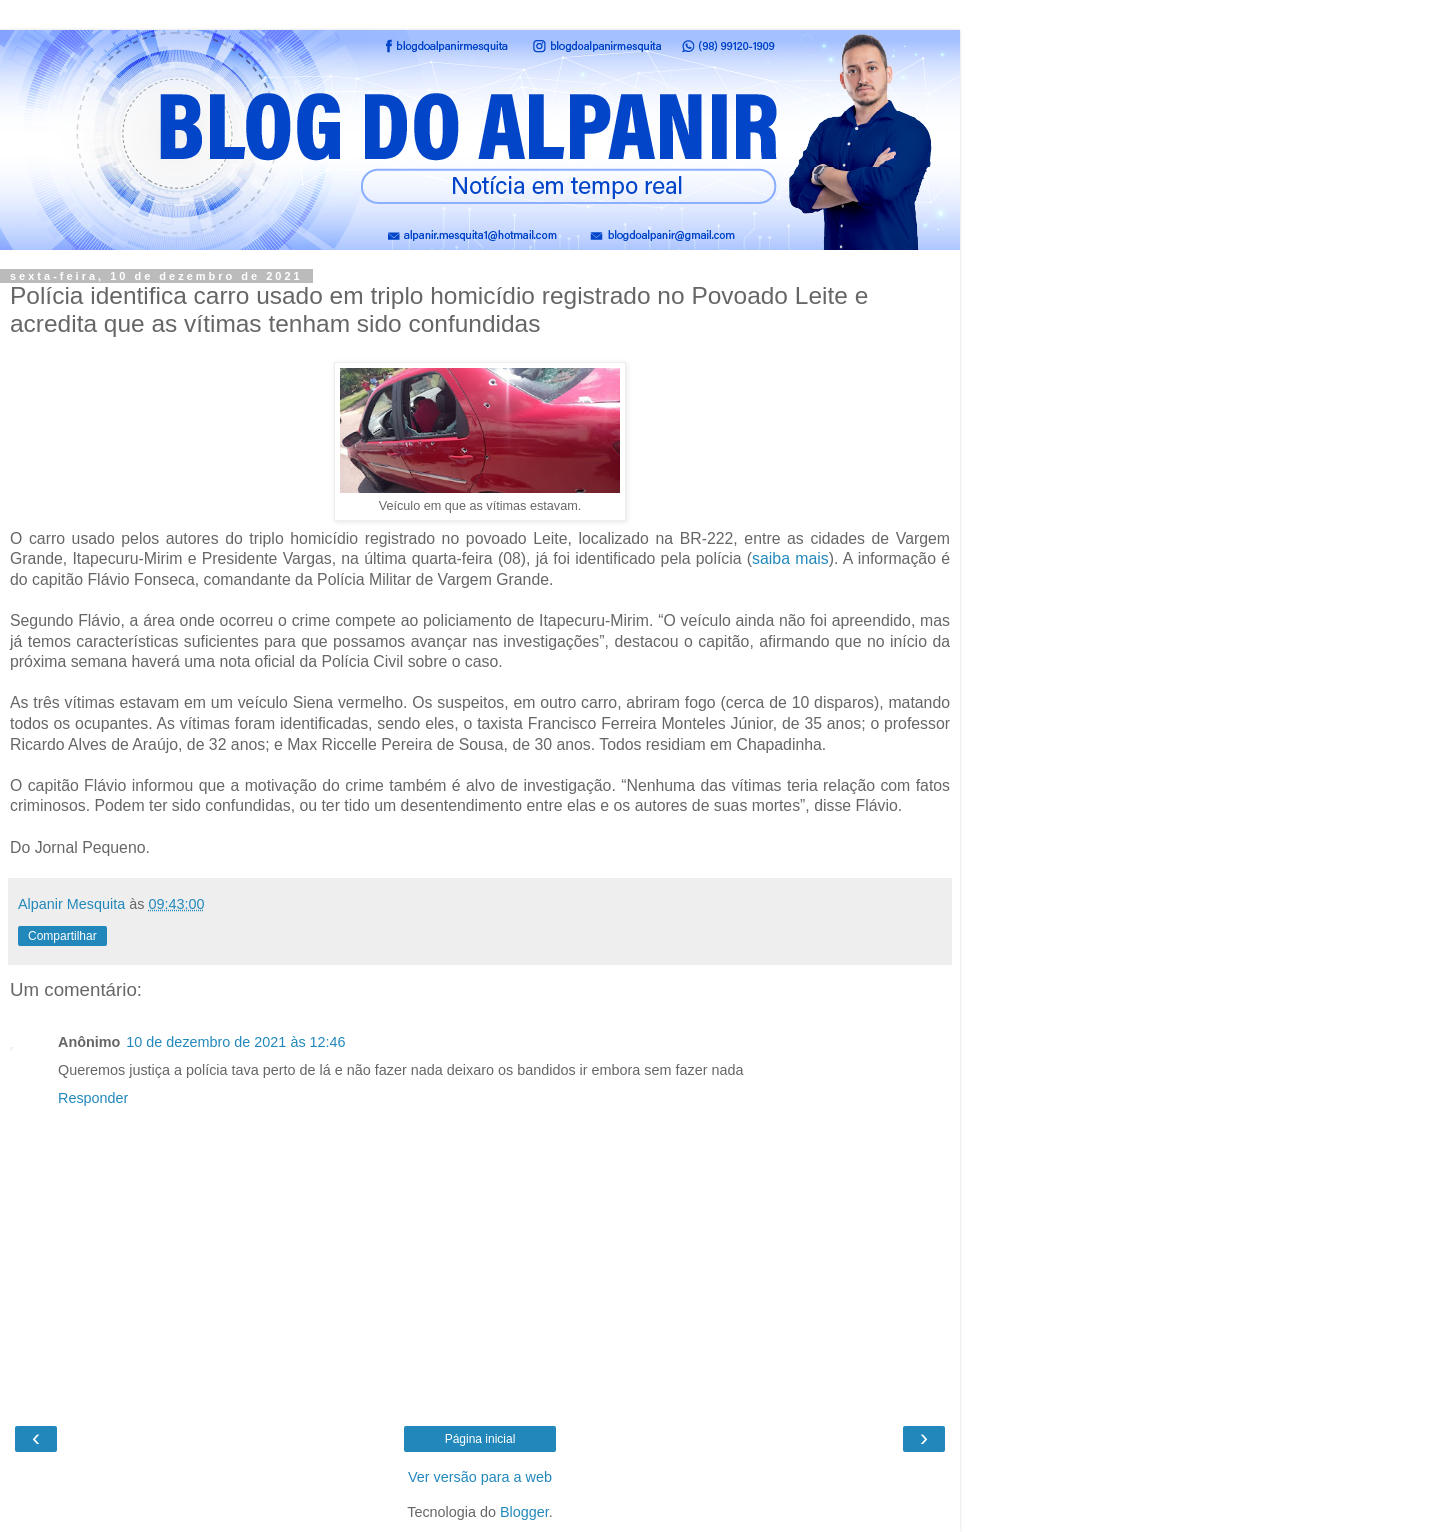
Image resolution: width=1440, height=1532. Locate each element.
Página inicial (480, 1439)
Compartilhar (62, 936)
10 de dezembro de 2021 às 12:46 (235, 1042)
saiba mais (790, 558)
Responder (93, 1098)
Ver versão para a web (480, 1477)
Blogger (524, 1512)
